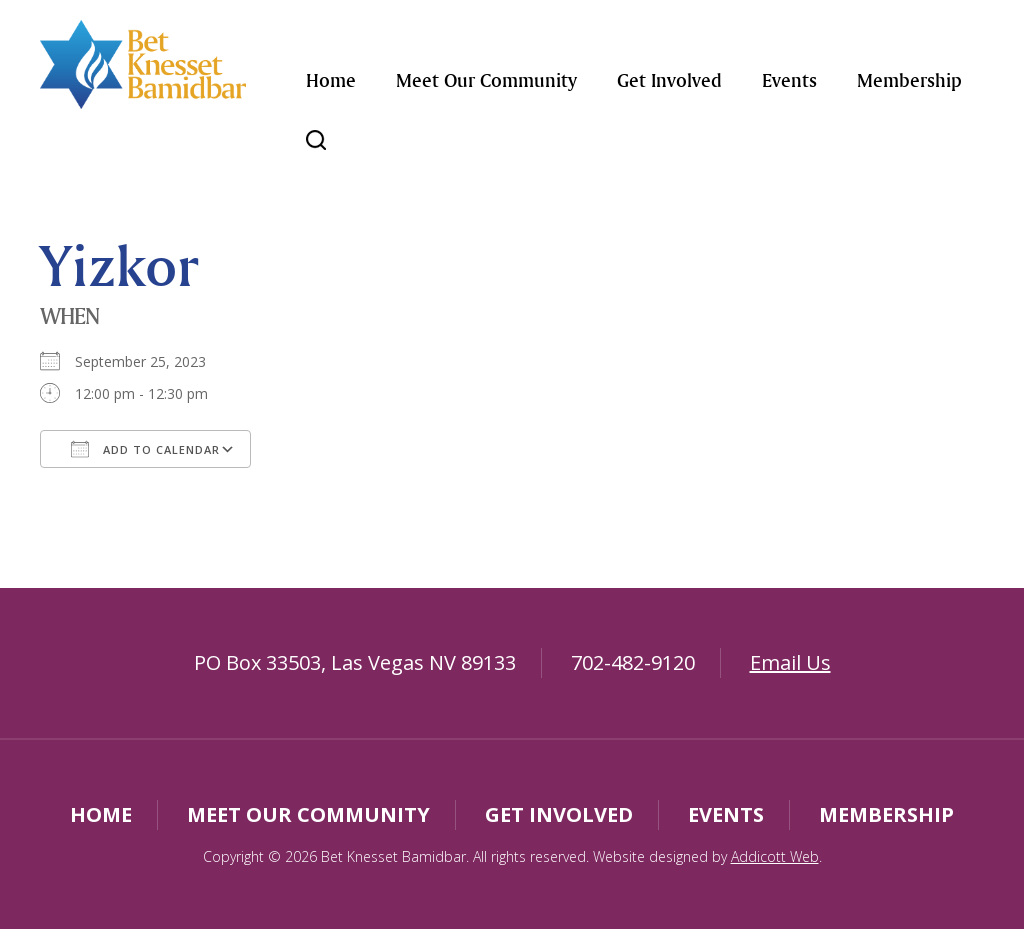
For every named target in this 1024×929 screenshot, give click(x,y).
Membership (909, 80)
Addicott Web (775, 856)
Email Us (790, 662)
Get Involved (669, 80)
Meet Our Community (486, 80)
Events (789, 80)
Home (331, 80)
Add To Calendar (145, 449)
